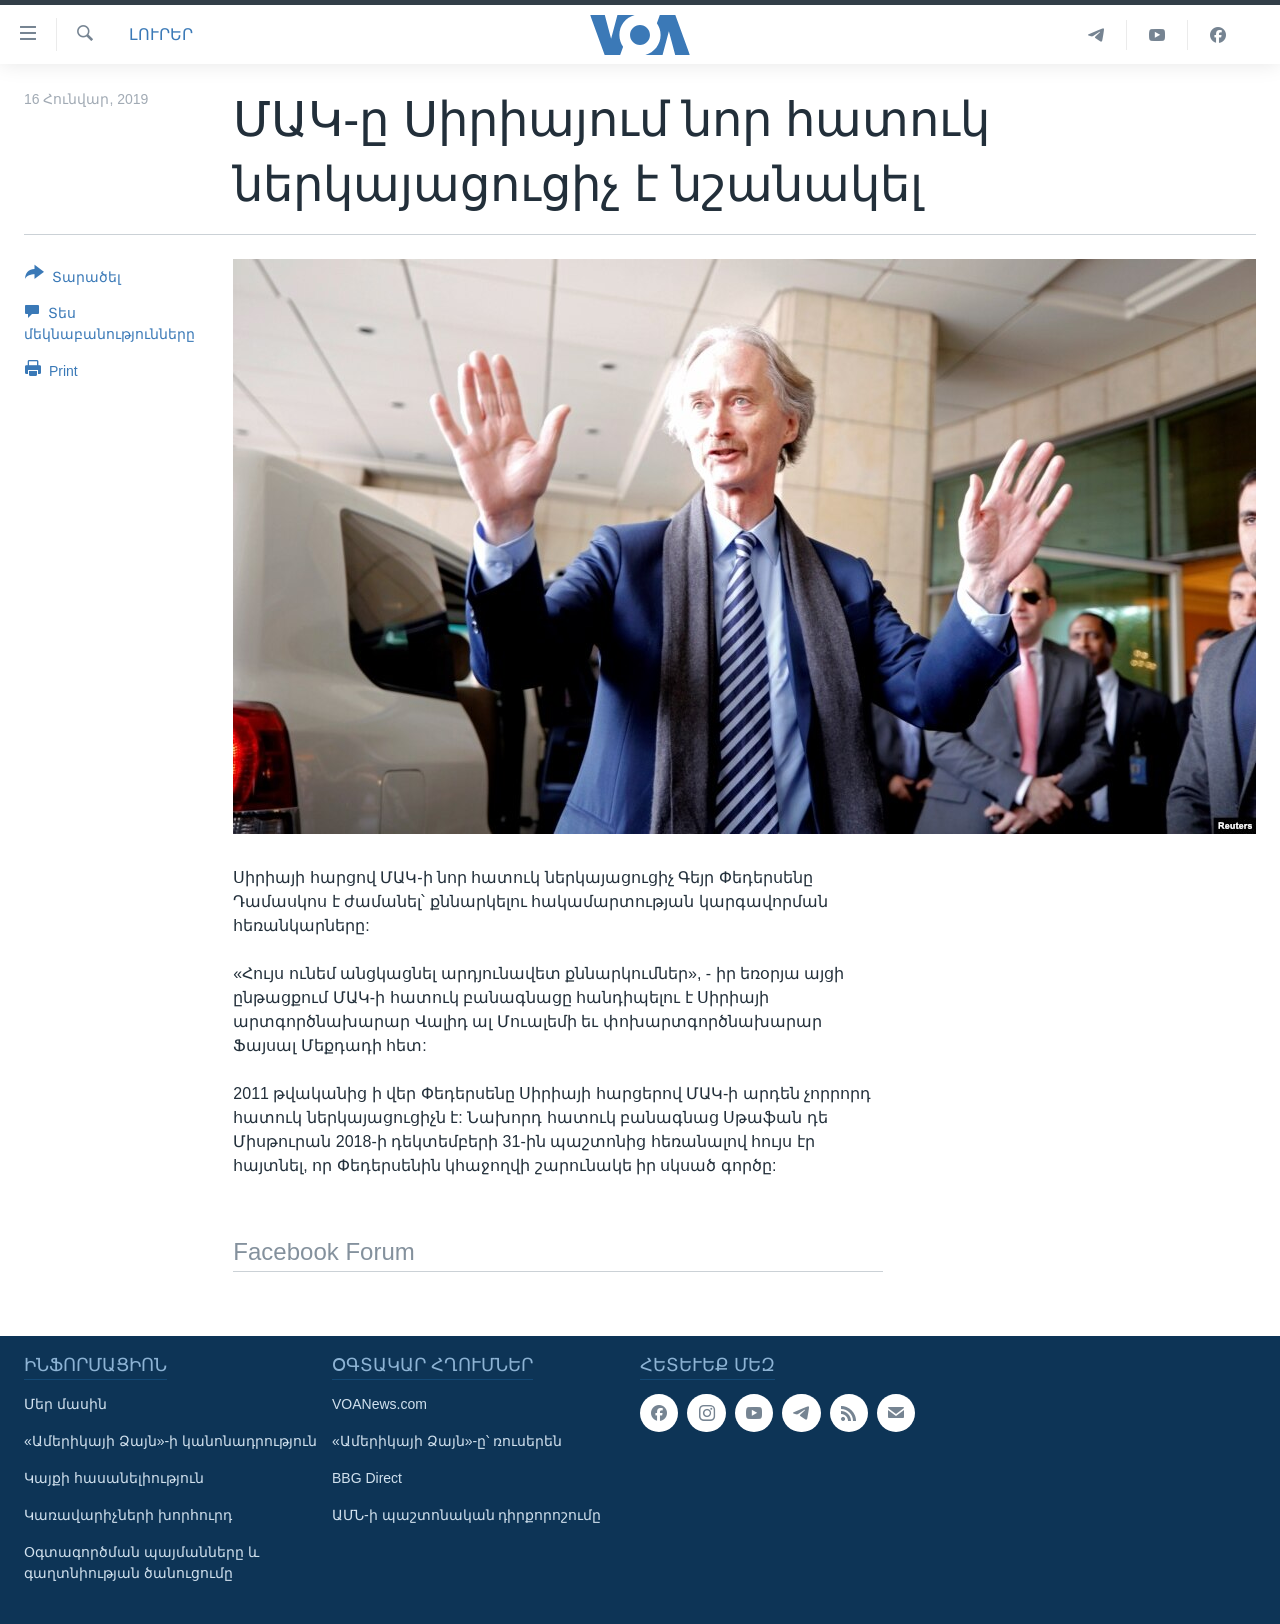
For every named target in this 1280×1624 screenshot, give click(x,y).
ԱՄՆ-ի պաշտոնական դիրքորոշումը (466, 1515)
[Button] (73, 279)
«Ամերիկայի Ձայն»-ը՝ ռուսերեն (447, 1441)
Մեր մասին (65, 1404)
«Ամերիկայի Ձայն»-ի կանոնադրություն (170, 1441)
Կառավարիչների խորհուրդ (128, 1515)
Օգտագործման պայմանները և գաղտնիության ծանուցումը (141, 1562)
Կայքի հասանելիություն (114, 1478)
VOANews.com (379, 1404)
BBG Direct (367, 1478)
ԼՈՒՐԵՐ (161, 34)
